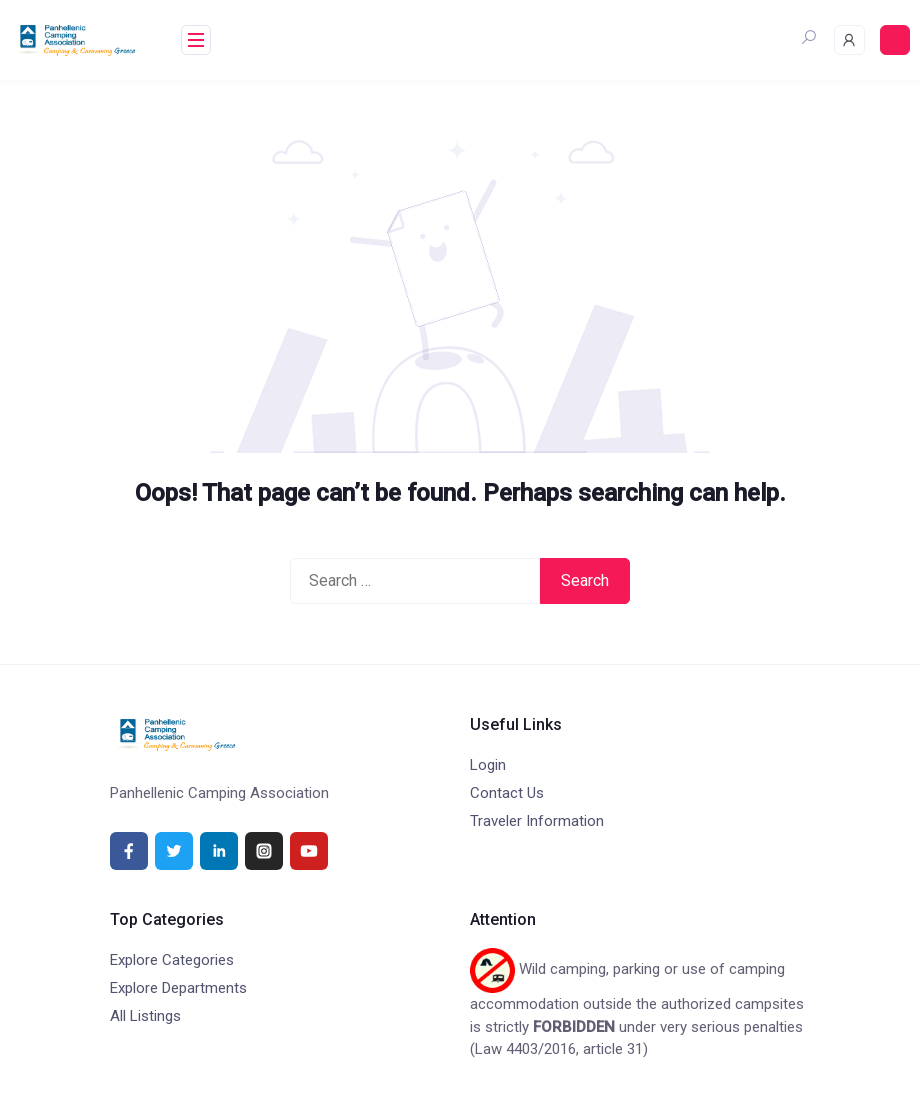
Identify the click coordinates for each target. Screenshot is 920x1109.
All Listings (145, 1016)
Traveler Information (537, 821)
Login (488, 765)
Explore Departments (178, 988)
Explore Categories (172, 960)
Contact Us (507, 793)
